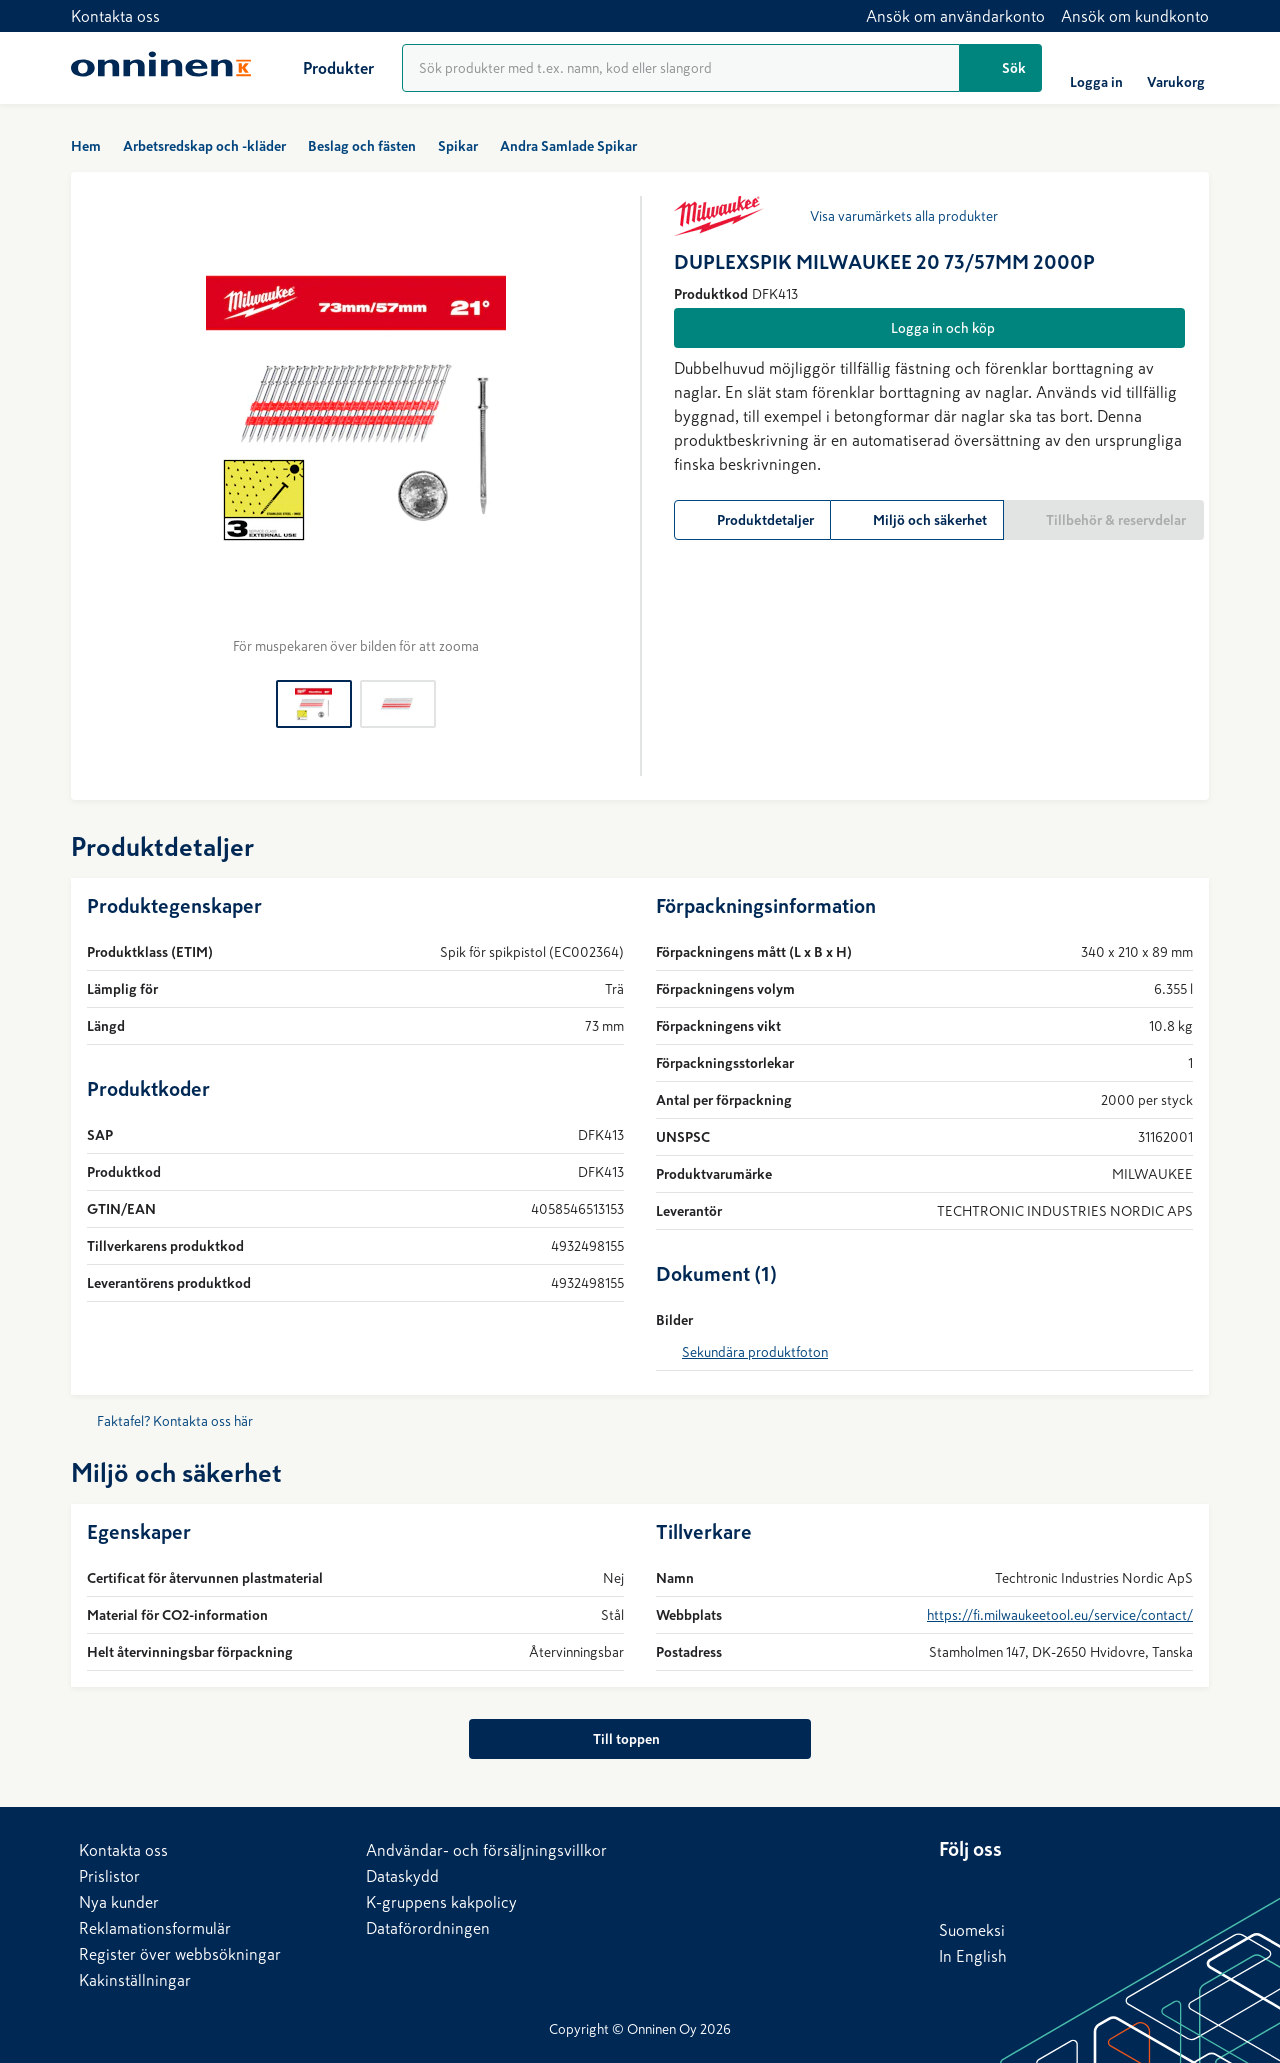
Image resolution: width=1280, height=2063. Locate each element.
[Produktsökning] (681, 68)
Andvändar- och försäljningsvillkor (486, 1850)
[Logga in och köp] (929, 328)
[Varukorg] (1176, 68)
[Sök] (1001, 68)
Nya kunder (119, 1902)
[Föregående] (111, 426)
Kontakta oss (115, 16)
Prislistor (109, 1876)
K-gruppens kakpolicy (441, 1902)
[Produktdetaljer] (752, 520)
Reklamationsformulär (155, 1928)
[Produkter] (322, 68)
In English (973, 1956)
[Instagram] (1115, 1887)
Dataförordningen (428, 1928)
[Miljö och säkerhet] (917, 520)
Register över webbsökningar (180, 1954)
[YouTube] (1075, 1887)
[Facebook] (995, 1887)
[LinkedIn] (955, 1887)
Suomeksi (972, 1930)
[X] (1035, 1887)
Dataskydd (402, 1876)
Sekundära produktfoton (755, 1352)
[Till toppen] (639, 1739)
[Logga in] (1096, 68)
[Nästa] (600, 426)
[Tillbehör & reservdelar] (1104, 520)
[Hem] (161, 68)
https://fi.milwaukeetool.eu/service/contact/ (1060, 1615)
